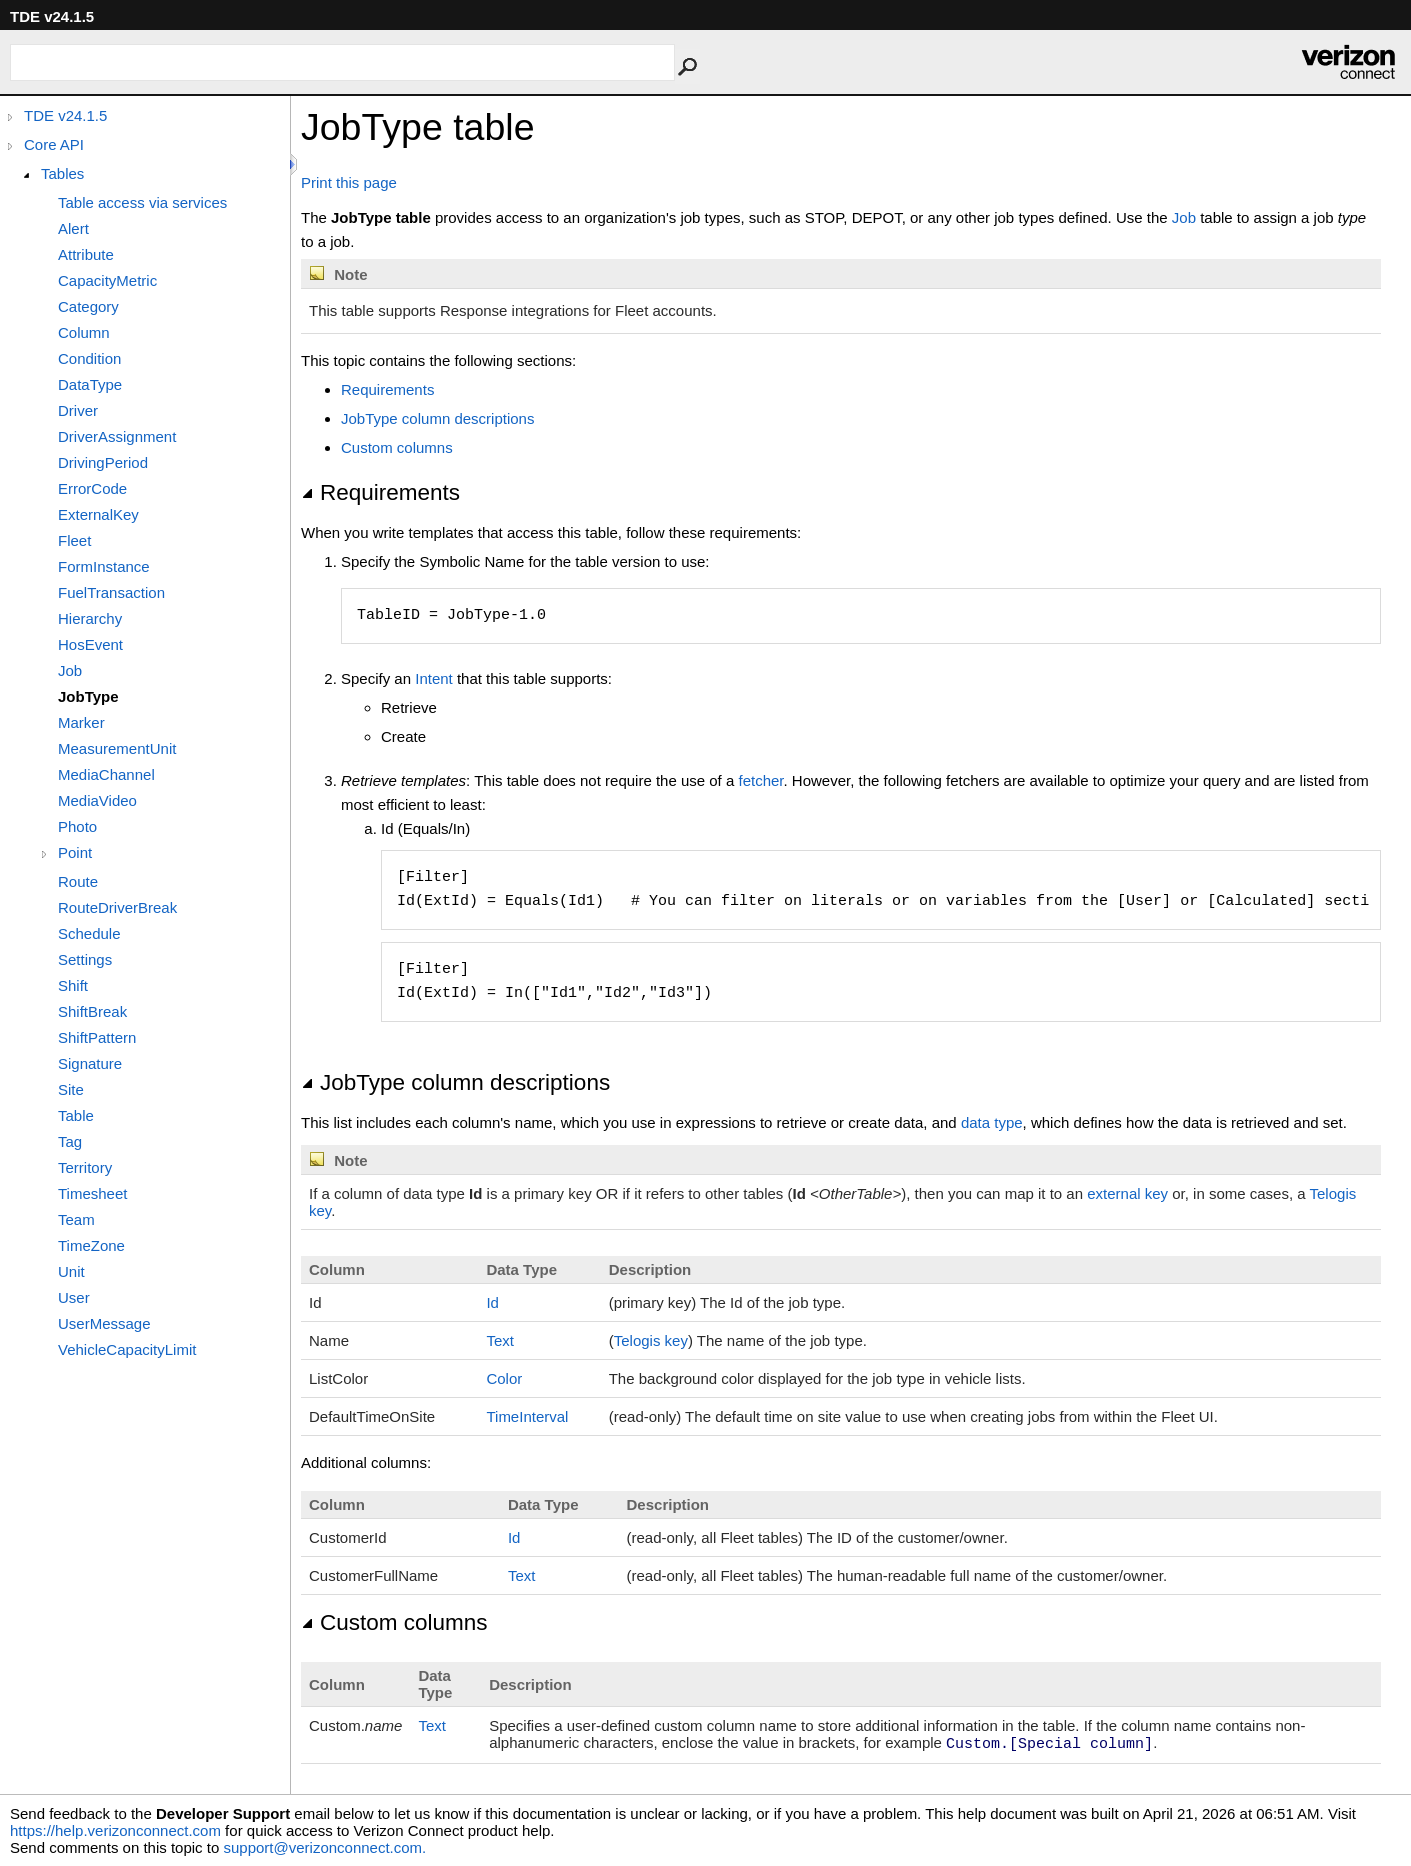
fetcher (760, 780)
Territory (85, 1167)
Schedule (89, 933)
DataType (90, 384)
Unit (71, 1271)
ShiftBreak (92, 1011)
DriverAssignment (117, 436)
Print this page (349, 182)
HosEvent (90, 644)
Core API (54, 144)
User (74, 1297)
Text (500, 1340)
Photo (77, 826)
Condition (89, 358)
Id (492, 1302)
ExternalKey (98, 514)
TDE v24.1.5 (65, 115)
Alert (73, 228)
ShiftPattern (97, 1037)
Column (84, 332)
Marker (81, 722)
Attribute (86, 254)
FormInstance (104, 566)
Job (70, 670)
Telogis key (651, 1340)
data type (992, 1122)
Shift (73, 985)
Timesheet (92, 1193)
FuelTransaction (111, 592)
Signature (90, 1063)
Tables (62, 173)
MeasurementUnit (117, 748)
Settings (85, 959)
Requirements (387, 389)
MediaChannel (106, 774)
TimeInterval (527, 1416)
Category (88, 306)
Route (78, 881)
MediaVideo (97, 800)
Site (71, 1089)
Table (76, 1115)
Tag (70, 1141)
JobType (88, 696)
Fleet (74, 540)
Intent (434, 678)
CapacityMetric (107, 280)
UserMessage (104, 1323)
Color (504, 1378)
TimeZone (91, 1245)
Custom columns (397, 447)
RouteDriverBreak (117, 907)
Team (76, 1219)
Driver (78, 410)
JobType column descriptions (437, 418)
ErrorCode (92, 488)
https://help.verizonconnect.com (115, 1830)
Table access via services (142, 202)
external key (1127, 1193)
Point (75, 852)
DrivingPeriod (103, 462)
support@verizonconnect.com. (324, 1847)
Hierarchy (90, 618)
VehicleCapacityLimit (127, 1349)
